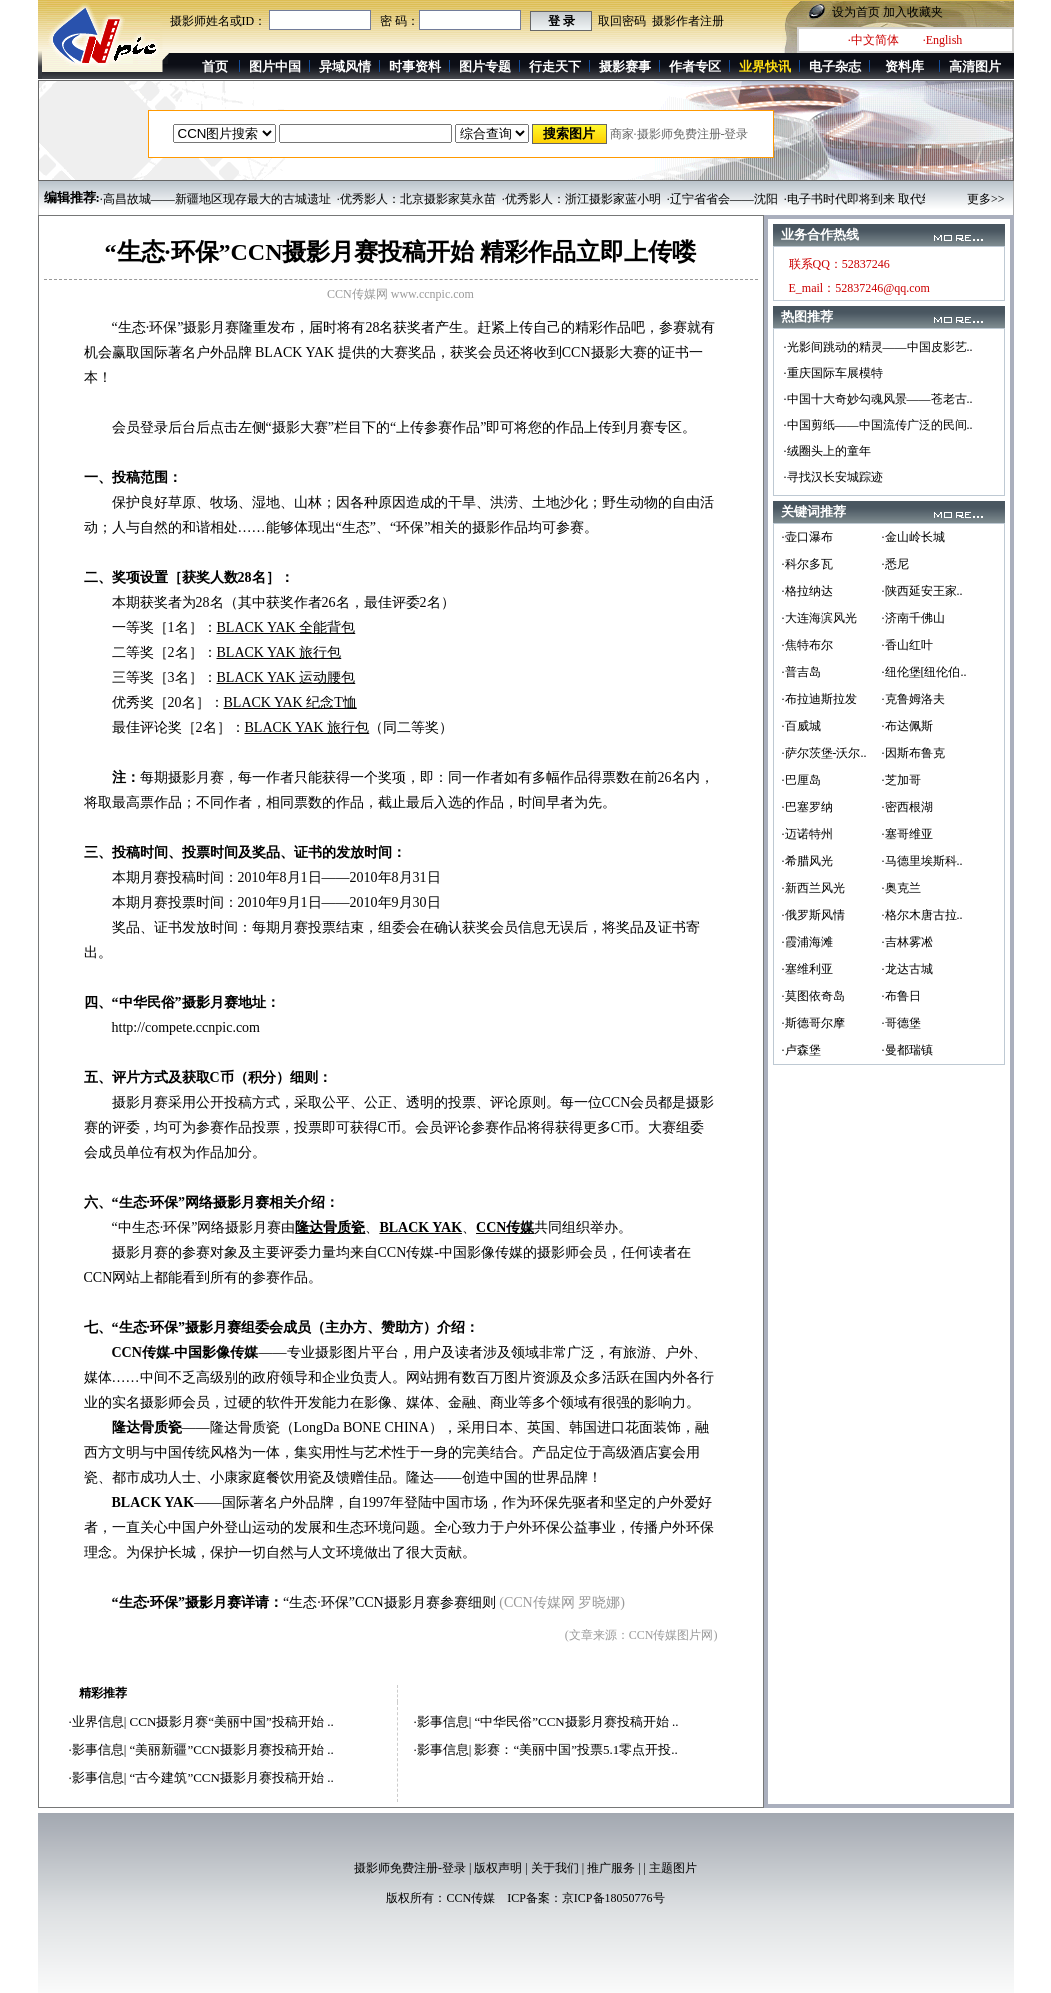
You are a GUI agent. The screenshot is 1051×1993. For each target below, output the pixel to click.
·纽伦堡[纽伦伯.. (924, 672)
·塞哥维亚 (907, 834)
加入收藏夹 (913, 12)
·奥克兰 (901, 888)
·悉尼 (895, 564)
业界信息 (98, 1721)
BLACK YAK (294, 352)
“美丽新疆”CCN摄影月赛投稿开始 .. (232, 1749)
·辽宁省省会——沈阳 (722, 199)
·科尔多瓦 (807, 564)
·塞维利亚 (807, 969)
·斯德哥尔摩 (813, 1023)
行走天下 (555, 66)
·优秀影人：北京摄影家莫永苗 (416, 199)
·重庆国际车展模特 (833, 373)
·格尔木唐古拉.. (922, 915)
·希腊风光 (807, 861)
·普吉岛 (801, 672)
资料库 (904, 66)
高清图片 (975, 66)
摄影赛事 (625, 66)
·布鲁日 (901, 996)
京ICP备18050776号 (613, 1898)
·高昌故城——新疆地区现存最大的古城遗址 (215, 199)
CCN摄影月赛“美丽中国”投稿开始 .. (232, 1721)
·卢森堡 (801, 1050)
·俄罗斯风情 (813, 915)
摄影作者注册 (688, 21)
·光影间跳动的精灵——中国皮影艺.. (878, 347)
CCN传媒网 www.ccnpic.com (400, 294)
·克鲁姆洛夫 (913, 699)
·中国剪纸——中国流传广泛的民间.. (878, 425)
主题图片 (673, 1868)
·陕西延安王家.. (922, 591)
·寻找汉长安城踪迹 (833, 477)
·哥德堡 (901, 1023)
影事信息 (98, 1749)
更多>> (986, 199)
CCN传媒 (470, 1898)
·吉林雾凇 (907, 942)
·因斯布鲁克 (913, 753)
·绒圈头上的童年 (827, 451)
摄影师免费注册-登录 (410, 1868)
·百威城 (801, 726)
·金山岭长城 (913, 537)
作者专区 (695, 66)
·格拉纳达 (807, 591)
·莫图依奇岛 (813, 996)
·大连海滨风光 (819, 618)
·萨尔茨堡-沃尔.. (824, 753)
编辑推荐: (72, 197)
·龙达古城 (907, 969)
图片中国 (275, 66)
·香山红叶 (907, 645)
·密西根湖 (907, 807)
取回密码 (622, 21)
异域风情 (345, 66)
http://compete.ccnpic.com (186, 1027)
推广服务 (611, 1868)
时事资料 (415, 66)
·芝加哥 (901, 780)
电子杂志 (835, 66)
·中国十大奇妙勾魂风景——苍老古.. (878, 399)
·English (943, 40)
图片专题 (485, 66)
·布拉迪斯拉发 (819, 699)
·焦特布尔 (807, 645)
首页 (215, 66)
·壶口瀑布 (807, 537)
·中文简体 (873, 40)
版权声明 (498, 1868)
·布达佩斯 (907, 726)
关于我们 (555, 1868)
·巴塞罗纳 (807, 807)
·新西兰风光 (813, 888)
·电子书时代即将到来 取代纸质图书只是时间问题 (913, 199)
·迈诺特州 (807, 834)
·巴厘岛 (801, 780)
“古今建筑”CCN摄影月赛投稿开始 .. (232, 1777)
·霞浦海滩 (807, 942)
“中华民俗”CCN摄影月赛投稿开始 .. (576, 1721)
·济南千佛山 (913, 618)
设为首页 (856, 12)
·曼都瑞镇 (907, 1050)
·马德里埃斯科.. (922, 861)
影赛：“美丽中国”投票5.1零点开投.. (575, 1749)
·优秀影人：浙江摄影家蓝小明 (581, 199)
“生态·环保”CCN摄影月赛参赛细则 (389, 1602)
